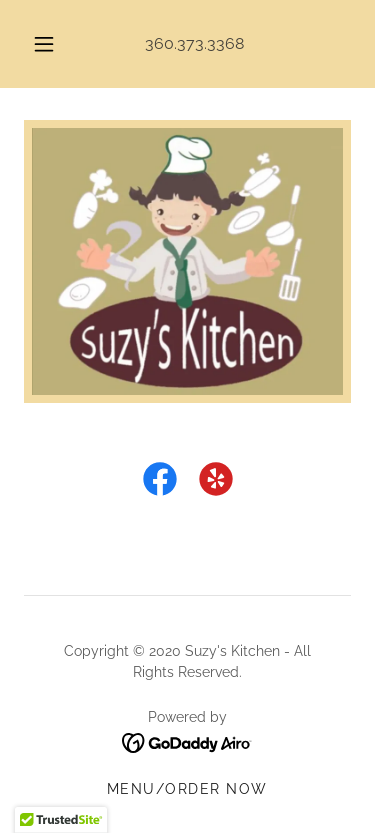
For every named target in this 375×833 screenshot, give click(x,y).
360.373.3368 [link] (194, 43)
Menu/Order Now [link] (187, 789)
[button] (44, 44)
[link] (160, 483)
